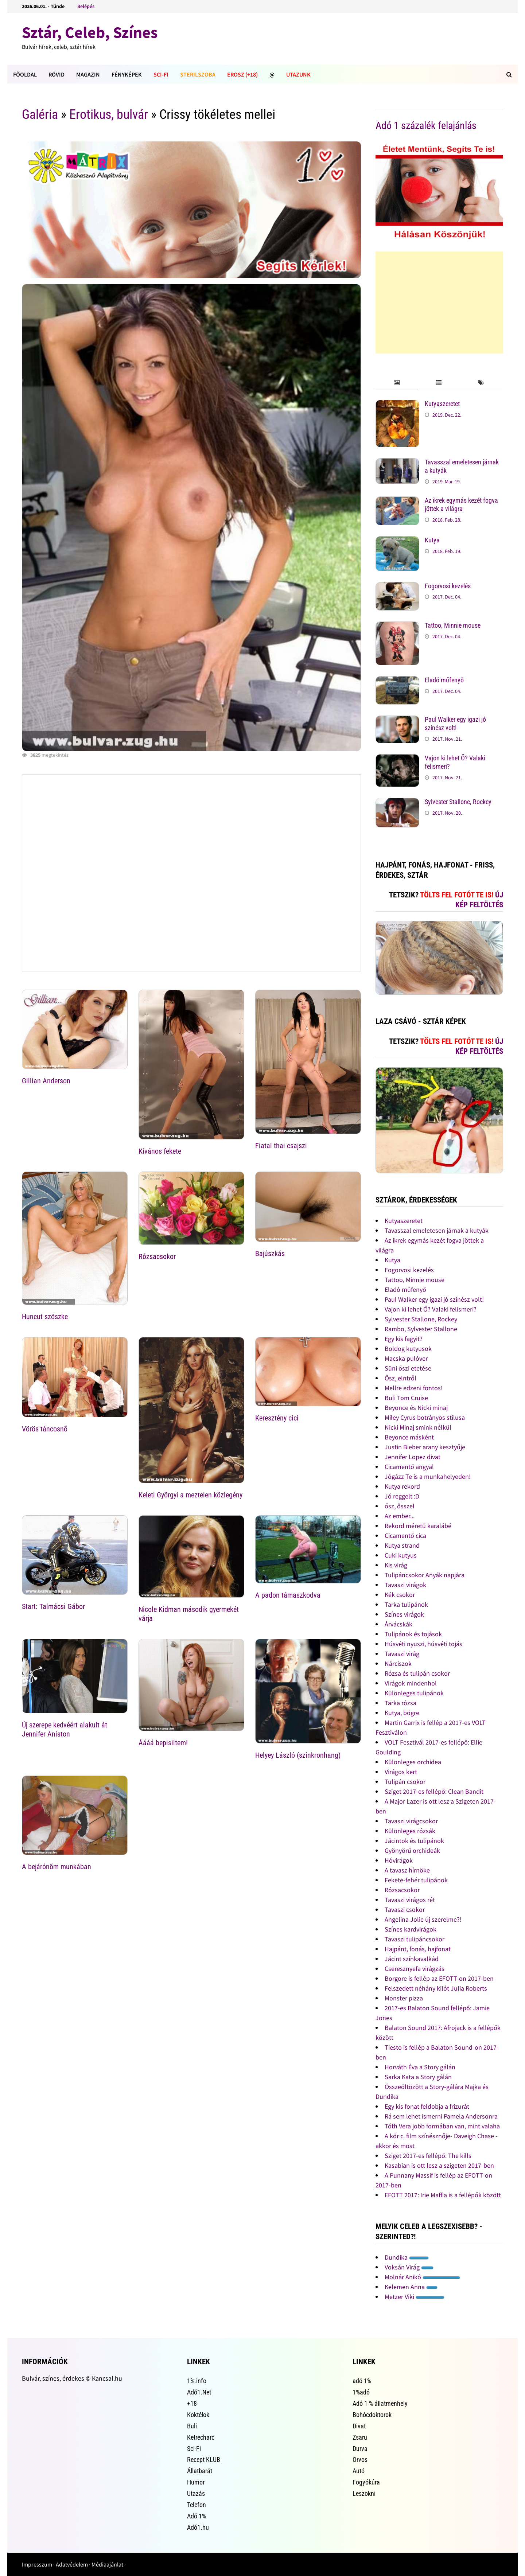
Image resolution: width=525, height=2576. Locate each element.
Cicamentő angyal (409, 1466)
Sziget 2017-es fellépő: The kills (428, 2155)
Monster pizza (404, 1998)
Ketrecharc (200, 2437)
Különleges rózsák (410, 1831)
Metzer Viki (414, 2296)
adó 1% (362, 2381)
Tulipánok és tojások (413, 1634)
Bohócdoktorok (372, 2415)
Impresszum (37, 2564)
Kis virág (396, 1565)
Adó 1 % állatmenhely (380, 2403)
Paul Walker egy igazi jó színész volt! (455, 724)
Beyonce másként (409, 1437)
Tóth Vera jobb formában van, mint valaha (442, 2126)
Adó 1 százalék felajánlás (426, 126)
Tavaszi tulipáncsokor (414, 1939)
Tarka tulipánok (406, 1604)
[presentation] (396, 382)
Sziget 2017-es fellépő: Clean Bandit (434, 1791)
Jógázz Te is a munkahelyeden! (428, 1476)
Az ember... (400, 1516)
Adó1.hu (198, 2527)
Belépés (85, 6)
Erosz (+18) (242, 74)
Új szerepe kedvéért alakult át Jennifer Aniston (64, 1729)
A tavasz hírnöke (407, 1870)
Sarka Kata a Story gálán (418, 2077)
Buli (192, 2426)
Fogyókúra (366, 2482)
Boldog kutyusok (408, 1348)
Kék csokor (400, 1594)
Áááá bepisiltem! (163, 1742)
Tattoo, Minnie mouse (453, 625)
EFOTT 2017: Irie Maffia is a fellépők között (443, 2195)
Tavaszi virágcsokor (411, 1821)
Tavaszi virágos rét (410, 1899)
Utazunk (298, 74)
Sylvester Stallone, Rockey (458, 802)
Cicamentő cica (405, 1535)
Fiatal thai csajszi (281, 1145)
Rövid (56, 74)
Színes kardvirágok (410, 1929)
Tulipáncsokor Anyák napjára (424, 1575)
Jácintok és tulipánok (414, 1840)
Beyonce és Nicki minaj (416, 1407)
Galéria (40, 114)
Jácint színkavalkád (412, 1959)
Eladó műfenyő (444, 680)
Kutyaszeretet (442, 404)
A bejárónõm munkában (56, 1866)
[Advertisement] (439, 303)
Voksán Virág (409, 2267)
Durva (360, 2448)
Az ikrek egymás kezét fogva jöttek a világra (461, 504)
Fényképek (127, 74)
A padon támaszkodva (287, 1595)
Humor (196, 2482)
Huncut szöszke (45, 1316)
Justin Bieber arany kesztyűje (425, 1447)
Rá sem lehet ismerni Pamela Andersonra (441, 2116)
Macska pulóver (406, 1358)
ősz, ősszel (400, 1506)
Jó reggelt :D (402, 1496)
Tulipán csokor (405, 1781)
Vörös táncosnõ (44, 1429)
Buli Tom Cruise (406, 1398)
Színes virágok (404, 1614)
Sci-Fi (160, 74)
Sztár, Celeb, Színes (90, 32)
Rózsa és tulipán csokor (417, 1673)
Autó (359, 2471)
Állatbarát (199, 2471)
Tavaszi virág (402, 1653)
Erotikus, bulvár (108, 114)
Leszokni (364, 2493)
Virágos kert (401, 1772)
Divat (359, 2426)
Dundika (407, 2257)
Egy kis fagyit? (404, 1338)
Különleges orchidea (413, 1762)
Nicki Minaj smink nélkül (418, 1427)
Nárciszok (398, 1663)
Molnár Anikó (422, 2277)
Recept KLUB (203, 2459)
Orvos (360, 2459)
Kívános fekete (160, 1151)
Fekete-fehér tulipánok (416, 1880)
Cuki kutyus (401, 1555)
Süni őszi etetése (408, 1368)
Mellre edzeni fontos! (414, 1388)
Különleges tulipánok (414, 1693)
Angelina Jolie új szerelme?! (423, 1919)
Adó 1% (196, 2516)
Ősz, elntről (400, 1378)
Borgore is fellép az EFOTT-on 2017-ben (439, 1978)
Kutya (432, 540)
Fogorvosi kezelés (448, 586)
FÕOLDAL (25, 74)
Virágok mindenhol (411, 1683)
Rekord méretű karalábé (418, 1525)
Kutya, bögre (402, 1712)
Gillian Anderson (46, 1080)
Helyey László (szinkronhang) (298, 1755)
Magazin (88, 74)
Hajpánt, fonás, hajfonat (418, 1949)
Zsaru (360, 2437)
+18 (192, 2403)
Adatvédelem (72, 2564)
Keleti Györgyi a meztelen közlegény (190, 1494)
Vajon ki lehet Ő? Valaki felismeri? (431, 1309)
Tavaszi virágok (405, 1585)
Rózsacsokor (157, 1256)
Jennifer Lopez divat (412, 1457)
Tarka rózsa (400, 1703)
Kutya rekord (402, 1486)
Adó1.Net (199, 2392)
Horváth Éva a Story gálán (420, 2067)
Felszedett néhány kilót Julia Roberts (436, 1988)
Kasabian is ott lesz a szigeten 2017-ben (439, 2165)
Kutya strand (402, 1545)
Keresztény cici (277, 1418)
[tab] (396, 382)
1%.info (196, 2381)
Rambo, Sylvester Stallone (421, 1329)
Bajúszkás (270, 1253)
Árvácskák (398, 1624)
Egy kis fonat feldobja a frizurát (427, 2106)
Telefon (196, 2505)
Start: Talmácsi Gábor (53, 1606)
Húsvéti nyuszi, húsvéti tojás (423, 1644)
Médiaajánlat (107, 2564)
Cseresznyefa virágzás (414, 1968)
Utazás (196, 2493)
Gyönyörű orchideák (412, 1850)
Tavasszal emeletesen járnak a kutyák (437, 1230)
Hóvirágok (399, 1860)
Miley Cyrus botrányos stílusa (425, 1417)
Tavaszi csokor (405, 1909)
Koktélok (198, 2415)
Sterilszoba (197, 74)
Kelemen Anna (411, 2287)
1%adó (361, 2392)
